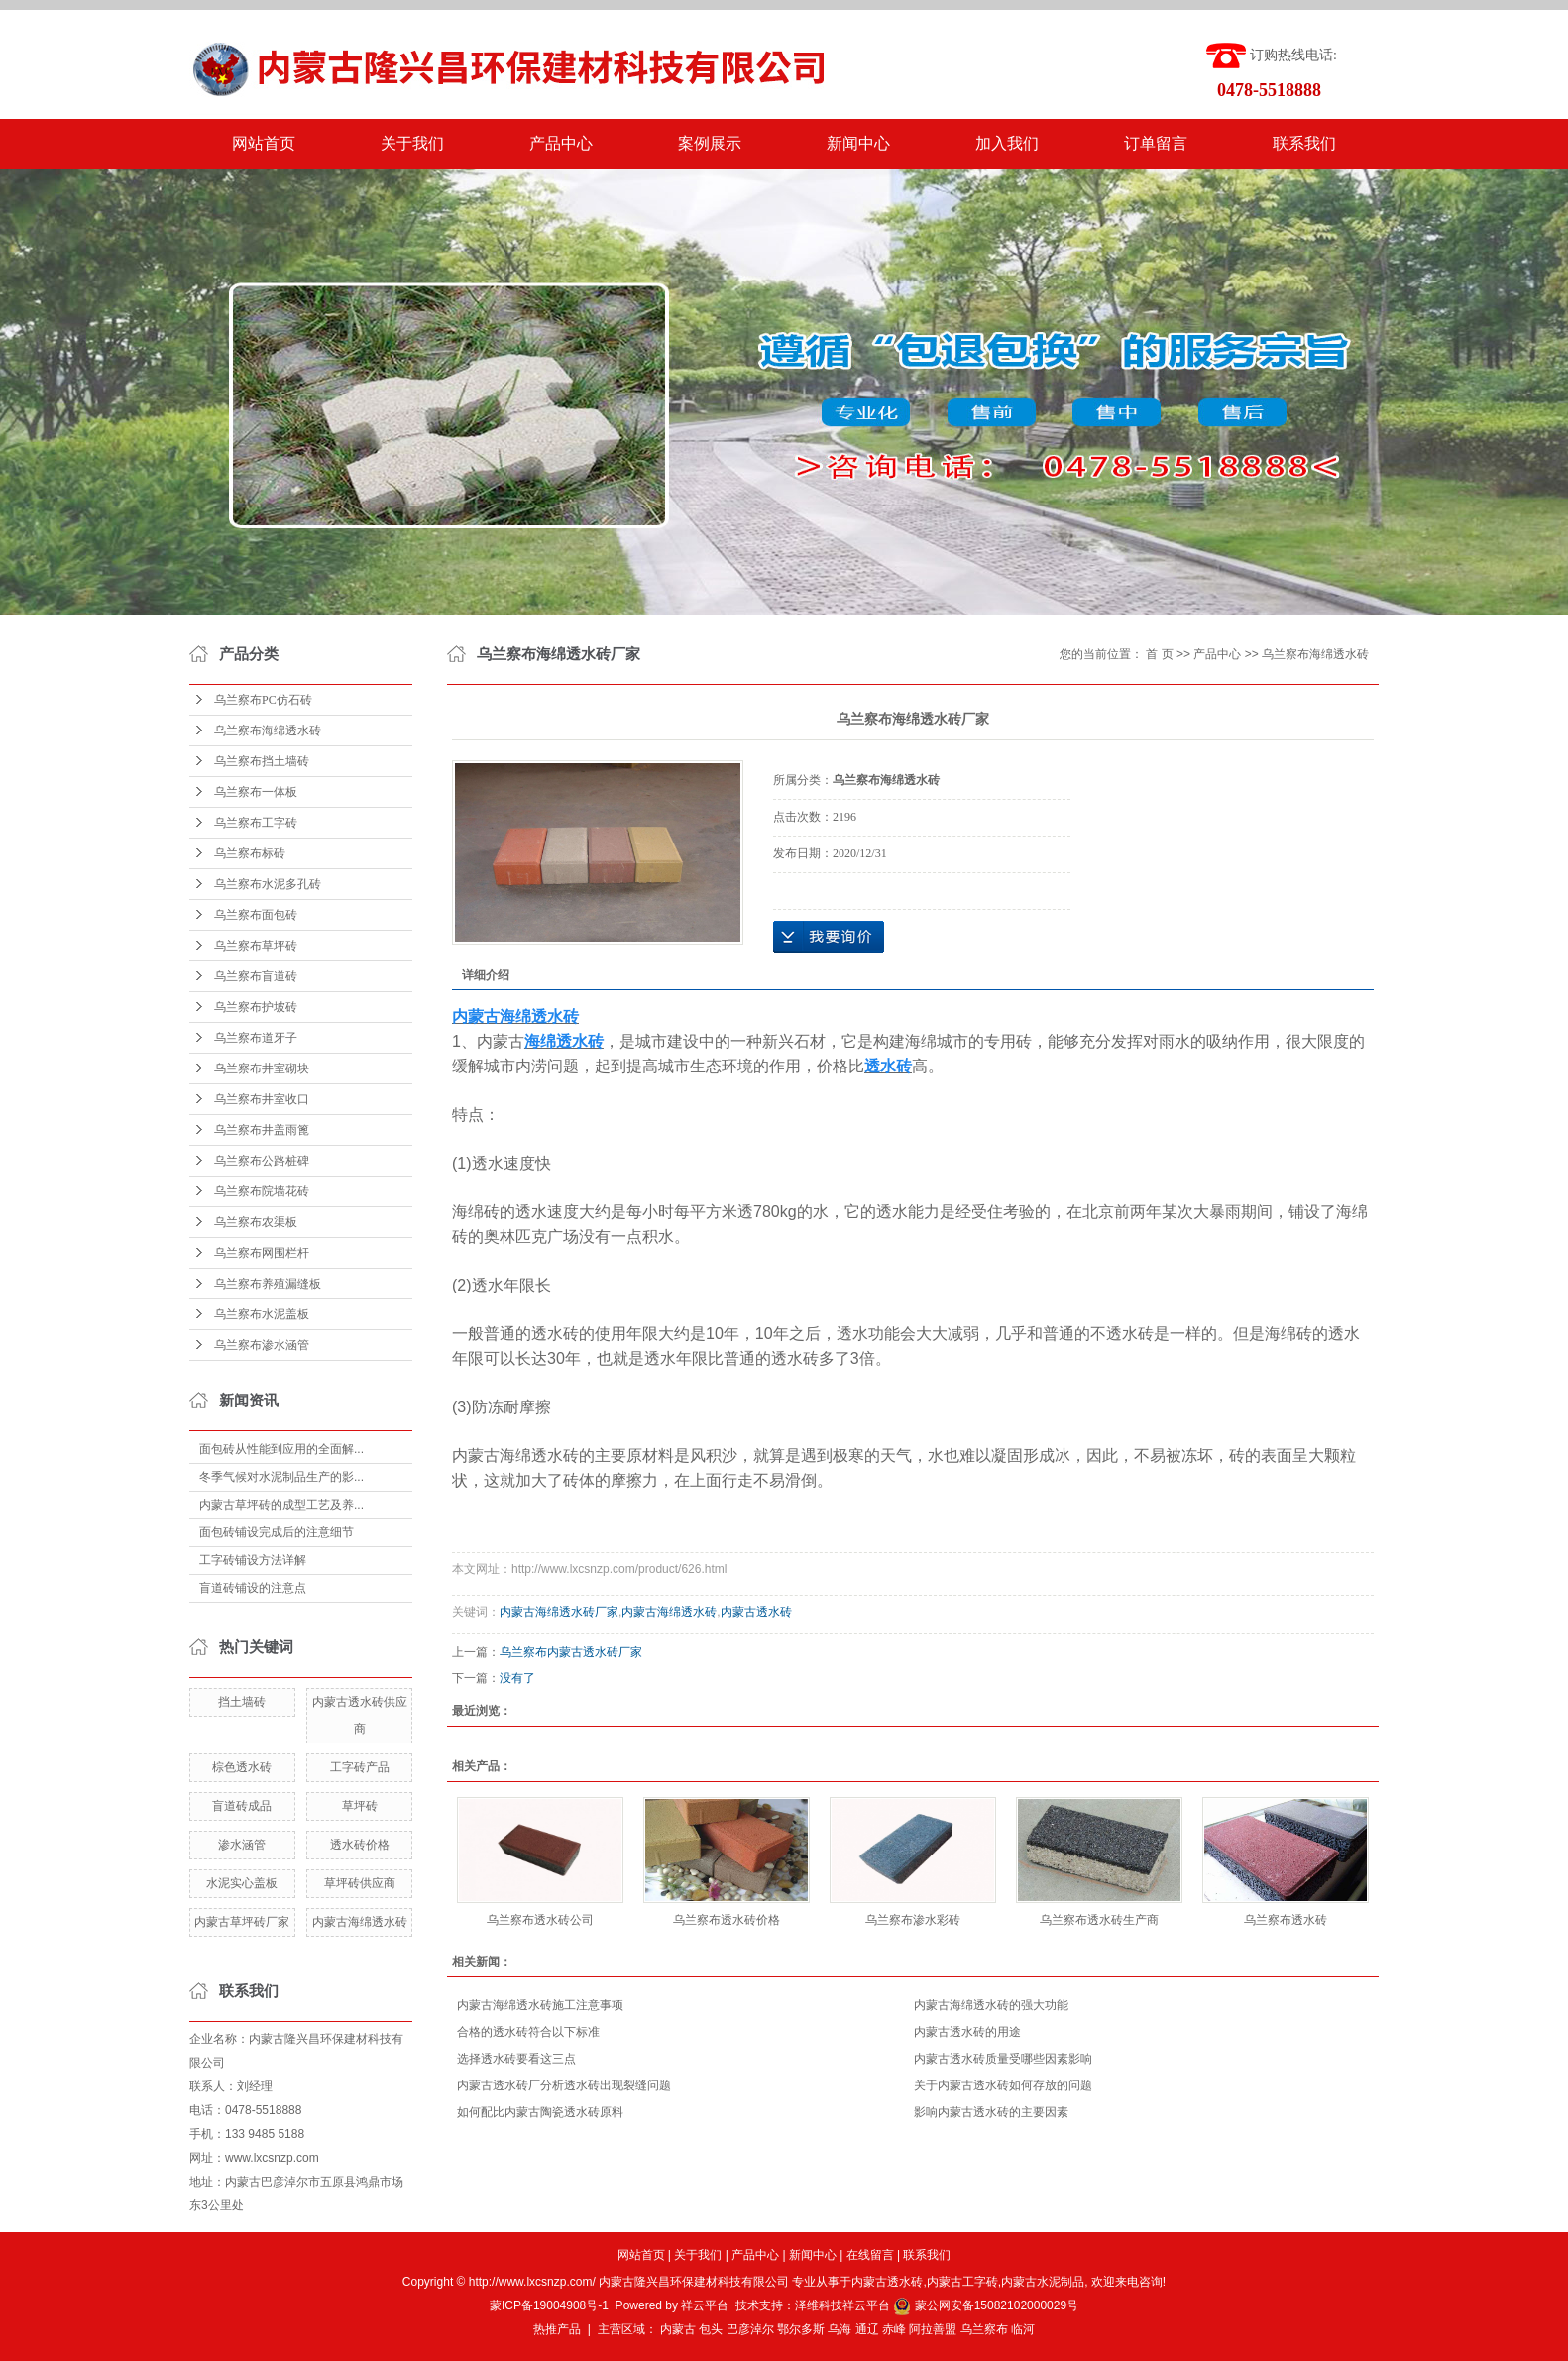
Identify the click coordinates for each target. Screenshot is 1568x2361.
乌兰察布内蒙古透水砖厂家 (571, 1652)
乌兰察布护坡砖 (255, 1007)
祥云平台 (704, 2305)
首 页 (1159, 654)
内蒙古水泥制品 (1042, 2282)
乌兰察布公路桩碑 (261, 1161)
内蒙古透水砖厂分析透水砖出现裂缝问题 (564, 2085)
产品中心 (561, 143)
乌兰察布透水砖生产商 (1099, 1920)
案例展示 (709, 143)
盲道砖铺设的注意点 (252, 1588)
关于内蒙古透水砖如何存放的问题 (1003, 2085)
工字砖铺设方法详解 (252, 1560)
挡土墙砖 (242, 1702)
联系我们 (1304, 143)
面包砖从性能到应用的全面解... (281, 1449)
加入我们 (1007, 143)
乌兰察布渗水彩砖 (912, 1920)
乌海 (839, 2329)
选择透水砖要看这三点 (516, 2059)
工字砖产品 (360, 1767)
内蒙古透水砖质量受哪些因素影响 (1003, 2059)
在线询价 (828, 937)
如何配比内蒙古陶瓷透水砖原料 (540, 2112)
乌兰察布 (984, 2329)
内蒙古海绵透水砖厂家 (559, 1612)
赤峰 (894, 2329)
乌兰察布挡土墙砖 (261, 761)
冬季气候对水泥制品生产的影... (281, 1477)
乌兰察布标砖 (249, 853)
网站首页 (263, 143)
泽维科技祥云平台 (842, 2305)
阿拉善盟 (932, 2329)
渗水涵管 (242, 1845)
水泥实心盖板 (242, 1883)
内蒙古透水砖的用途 (967, 2032)
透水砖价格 (360, 1845)
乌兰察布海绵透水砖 (267, 730)
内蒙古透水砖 (756, 1612)
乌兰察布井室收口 (261, 1099)
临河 (1023, 2329)
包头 (711, 2329)
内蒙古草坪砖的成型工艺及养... (281, 1505)
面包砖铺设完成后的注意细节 (276, 1532)
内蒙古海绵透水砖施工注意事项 (540, 2005)
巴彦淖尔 (750, 2329)
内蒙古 (678, 2329)
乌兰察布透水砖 (1285, 1920)
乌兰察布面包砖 (255, 915)
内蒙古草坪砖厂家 (241, 1922)
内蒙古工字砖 (962, 2282)
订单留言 (1155, 143)
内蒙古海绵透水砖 (359, 1922)
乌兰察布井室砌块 (261, 1068)
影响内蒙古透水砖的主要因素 (991, 2112)
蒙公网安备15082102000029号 (985, 2305)
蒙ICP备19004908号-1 (549, 2305)
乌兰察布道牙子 (255, 1038)
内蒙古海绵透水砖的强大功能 (991, 2005)
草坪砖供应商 (359, 1883)
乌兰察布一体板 (255, 792)
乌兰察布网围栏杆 (261, 1253)
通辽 (867, 2329)
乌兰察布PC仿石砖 (263, 700)
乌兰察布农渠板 (255, 1222)
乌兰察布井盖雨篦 (261, 1130)
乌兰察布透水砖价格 (726, 1920)
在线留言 (870, 2255)
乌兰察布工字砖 (255, 823)
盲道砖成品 (242, 1806)
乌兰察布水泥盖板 (261, 1314)
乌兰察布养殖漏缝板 (267, 1284)
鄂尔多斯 (801, 2329)
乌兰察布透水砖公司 (540, 1920)
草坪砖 (360, 1806)
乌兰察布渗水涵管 (261, 1345)
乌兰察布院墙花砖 (261, 1191)
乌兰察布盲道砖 (255, 976)
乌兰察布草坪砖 (255, 946)
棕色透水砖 (242, 1767)
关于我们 (412, 143)
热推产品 (557, 2329)
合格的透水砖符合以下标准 (528, 2032)
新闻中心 (858, 143)
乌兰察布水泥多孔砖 (267, 884)
